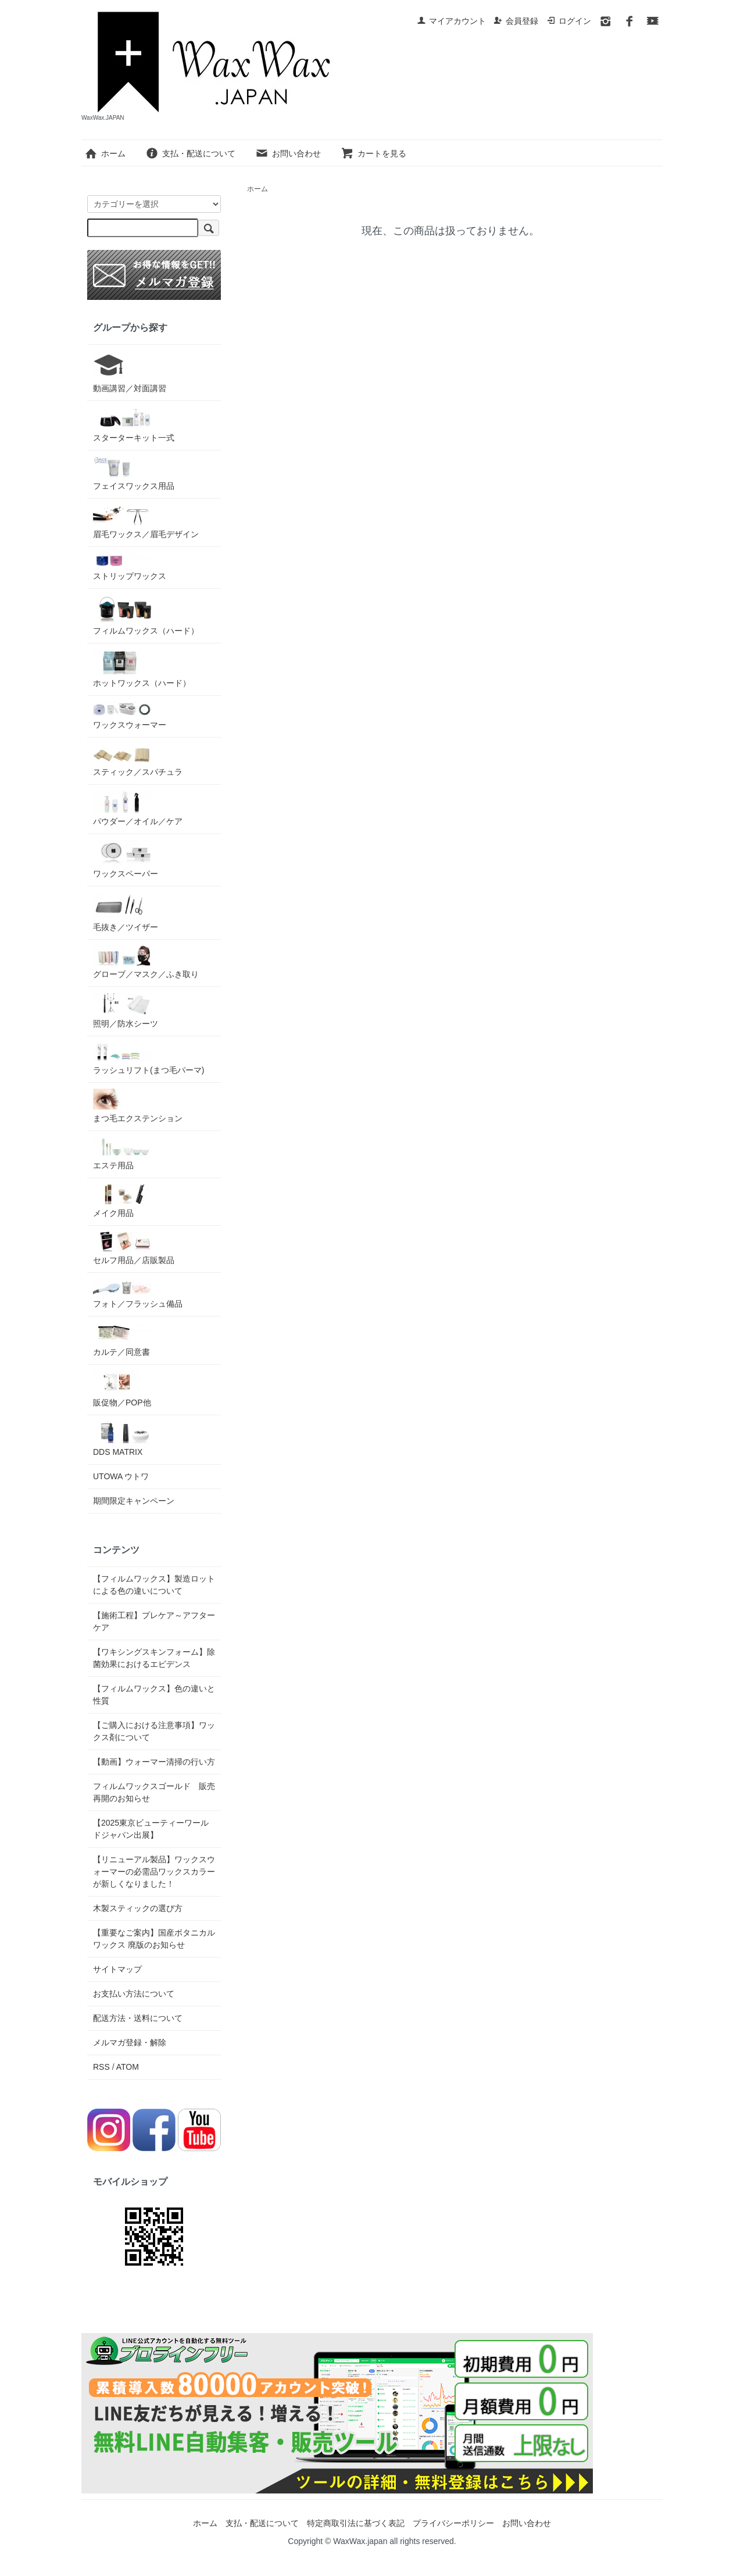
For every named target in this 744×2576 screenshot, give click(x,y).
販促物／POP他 (122, 1389)
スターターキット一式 (133, 424)
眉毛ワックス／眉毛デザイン (146, 522)
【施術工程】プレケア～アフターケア (154, 1621)
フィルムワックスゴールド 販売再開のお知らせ (154, 1792)
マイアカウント (451, 21)
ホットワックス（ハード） (142, 668)
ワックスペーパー (125, 859)
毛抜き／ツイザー (125, 912)
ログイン (568, 21)
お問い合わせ (288, 153)
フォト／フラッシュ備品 (138, 1293)
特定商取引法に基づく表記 (356, 2523)
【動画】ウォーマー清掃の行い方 (154, 1761)
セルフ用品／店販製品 (133, 1248)
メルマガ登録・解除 (129, 2042)
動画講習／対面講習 (129, 371)
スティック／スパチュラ (138, 760)
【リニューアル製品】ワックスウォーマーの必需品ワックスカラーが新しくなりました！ (154, 1871)
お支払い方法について (133, 1993)
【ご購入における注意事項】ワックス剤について (154, 1731)
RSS (101, 2066)
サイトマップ (117, 1969)
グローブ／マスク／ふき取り (146, 962)
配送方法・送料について (138, 2018)
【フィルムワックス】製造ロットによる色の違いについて (154, 1584)
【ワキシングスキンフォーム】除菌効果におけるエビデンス (154, 1658)
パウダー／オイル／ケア (138, 808)
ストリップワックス (129, 567)
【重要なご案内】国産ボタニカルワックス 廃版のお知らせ (154, 1938)
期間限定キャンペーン (133, 1500)
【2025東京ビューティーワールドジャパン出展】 (151, 1829)
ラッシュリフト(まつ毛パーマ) (148, 1058)
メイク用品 (122, 1201)
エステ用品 (122, 1153)
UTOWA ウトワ (121, 1476)
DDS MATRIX (122, 1439)
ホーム (105, 153)
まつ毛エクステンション (138, 1106)
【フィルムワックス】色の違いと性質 (154, 1694)
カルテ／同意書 (122, 1339)
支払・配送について (190, 153)
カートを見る (373, 153)
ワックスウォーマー (129, 715)
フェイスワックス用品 (133, 473)
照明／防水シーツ (125, 1010)
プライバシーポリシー (453, 2523)
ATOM (127, 2066)
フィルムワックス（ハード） (146, 615)
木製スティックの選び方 (138, 1908)
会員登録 (515, 21)
